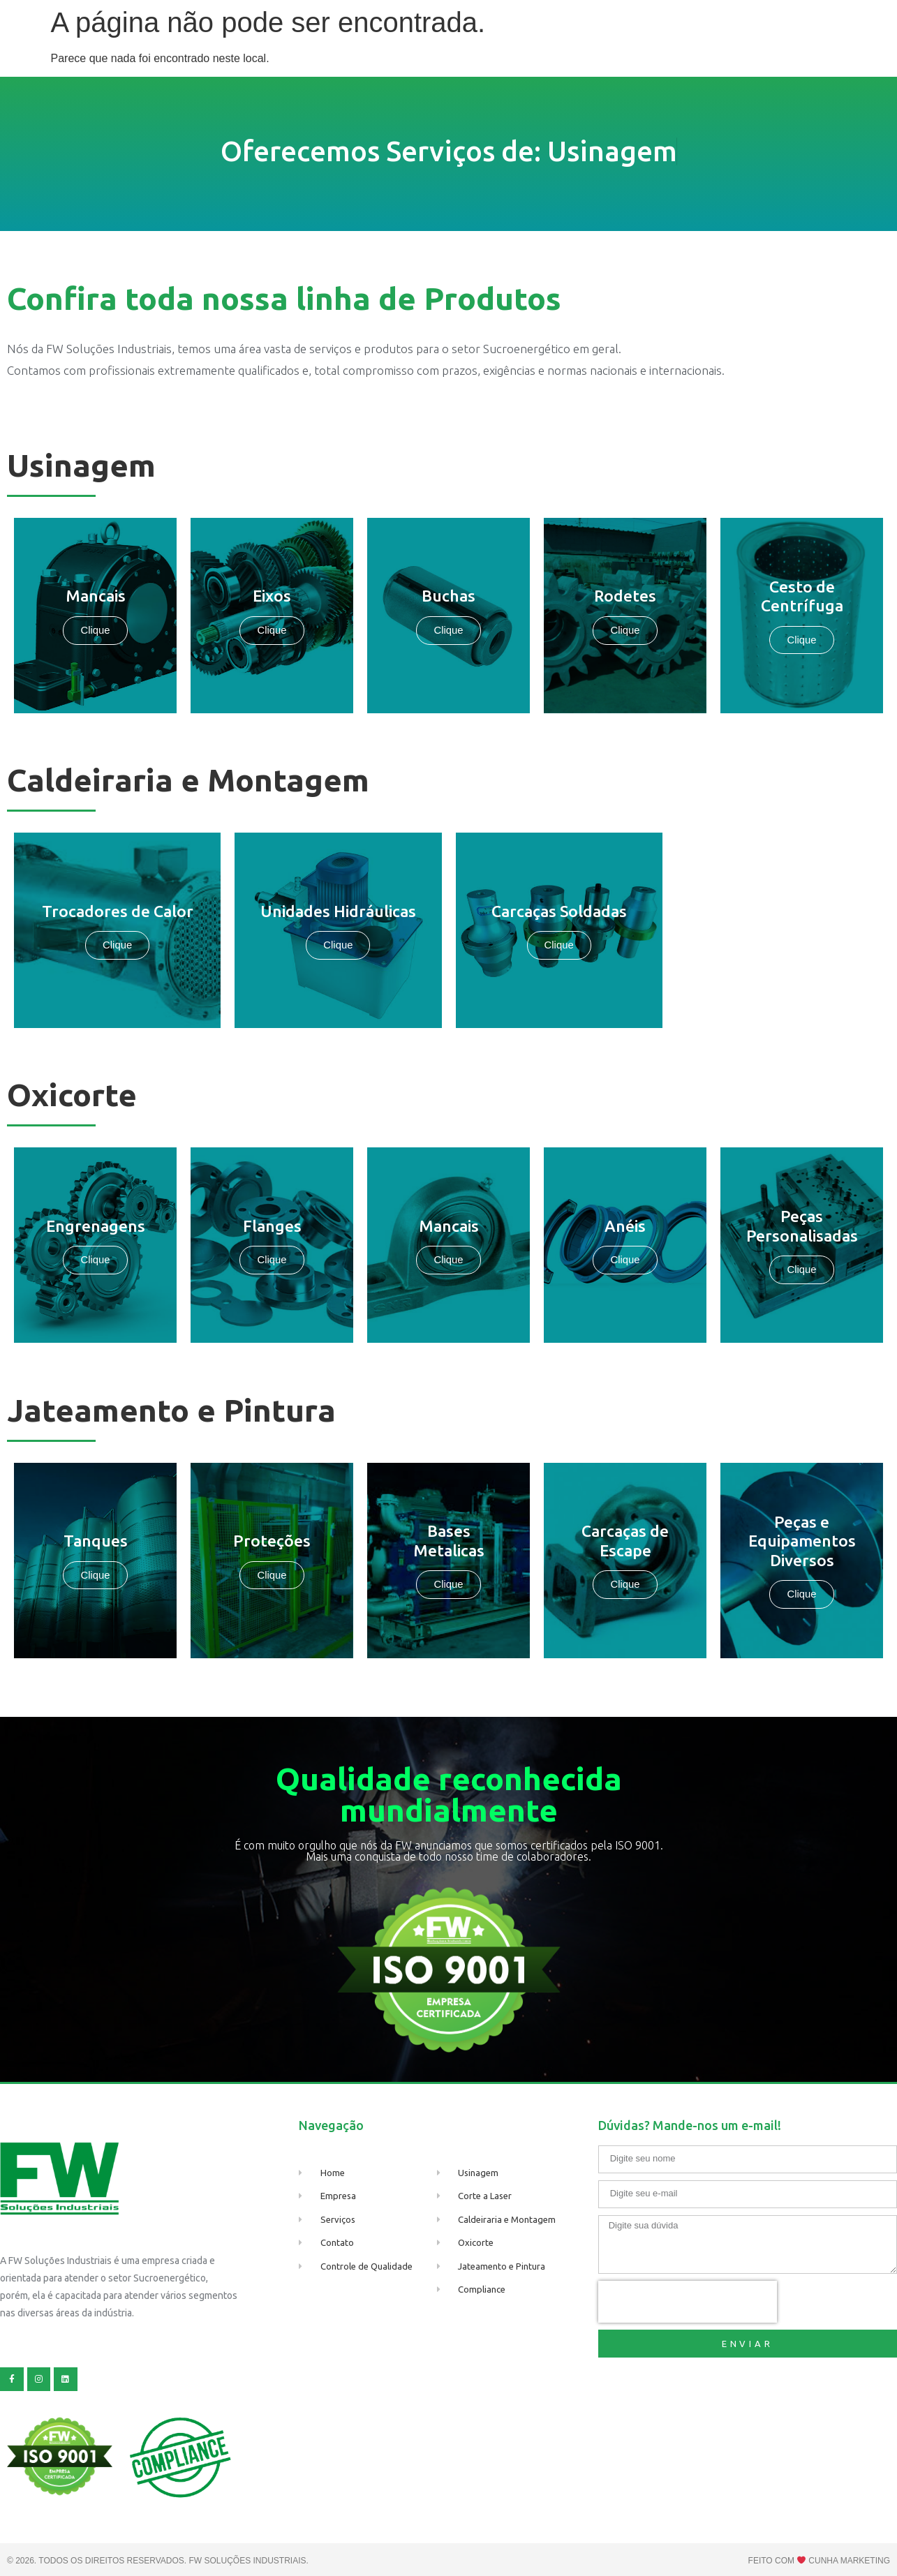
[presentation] (687, 2302)
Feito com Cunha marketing (819, 2561)
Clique (625, 630)
